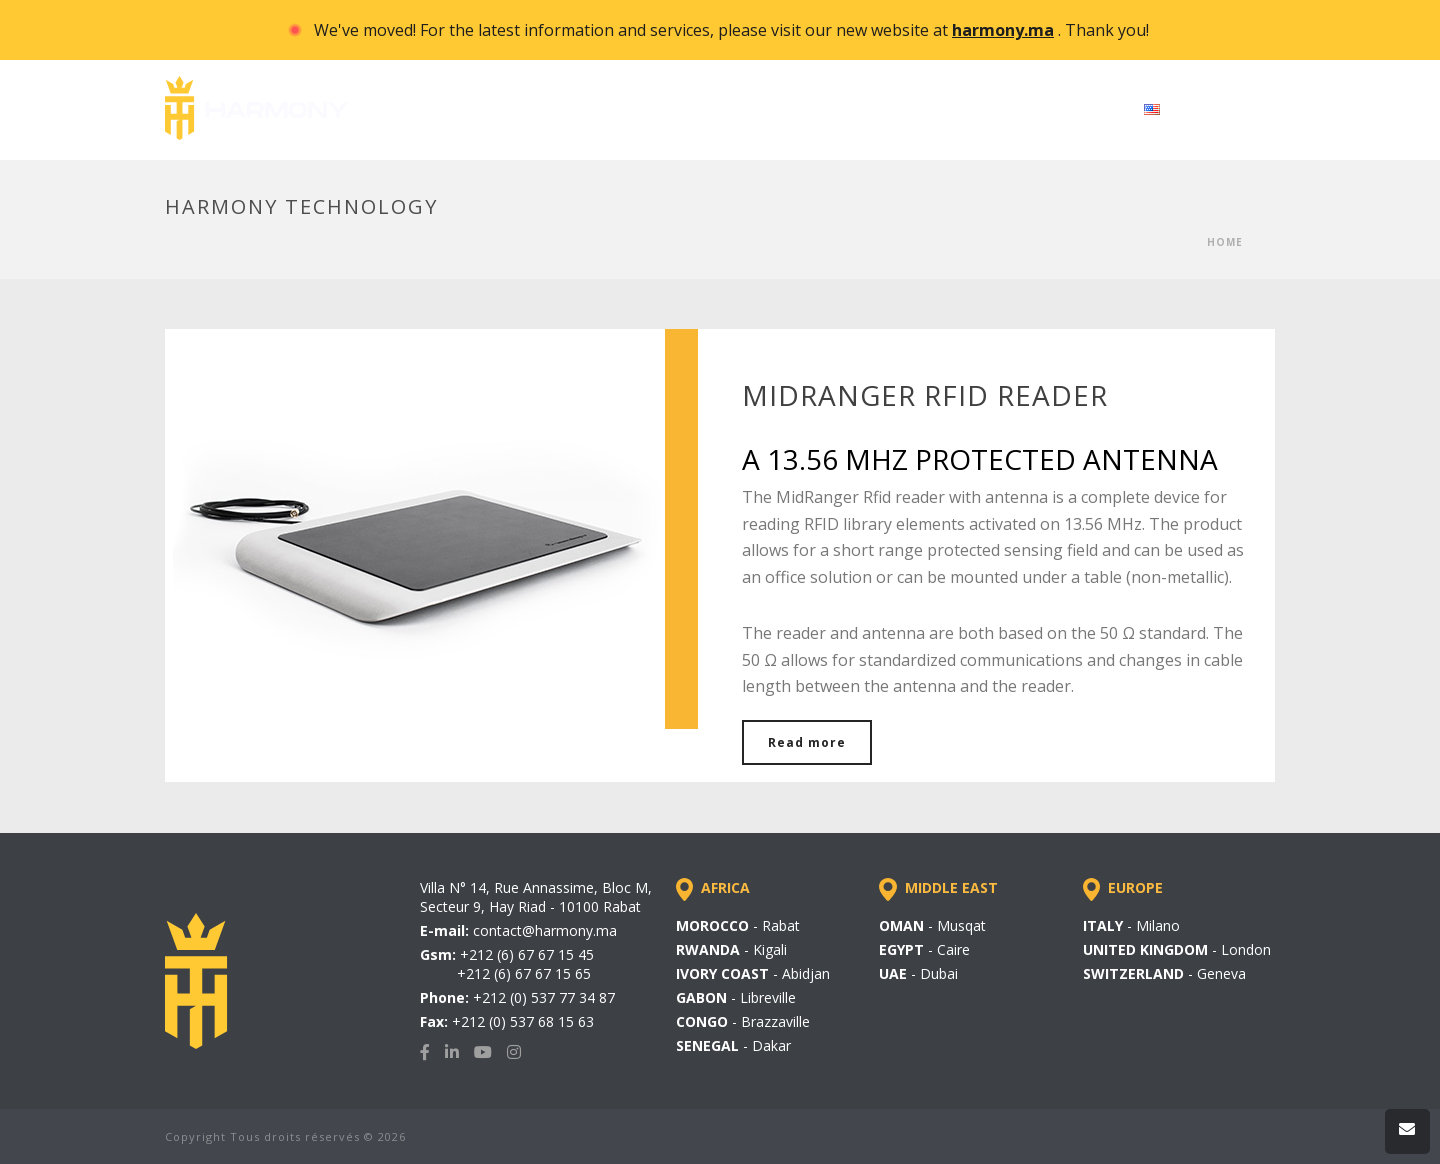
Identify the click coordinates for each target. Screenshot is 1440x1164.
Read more (807, 742)
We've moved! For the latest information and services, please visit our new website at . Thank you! (731, 30)
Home (1225, 242)
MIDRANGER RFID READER (925, 395)
